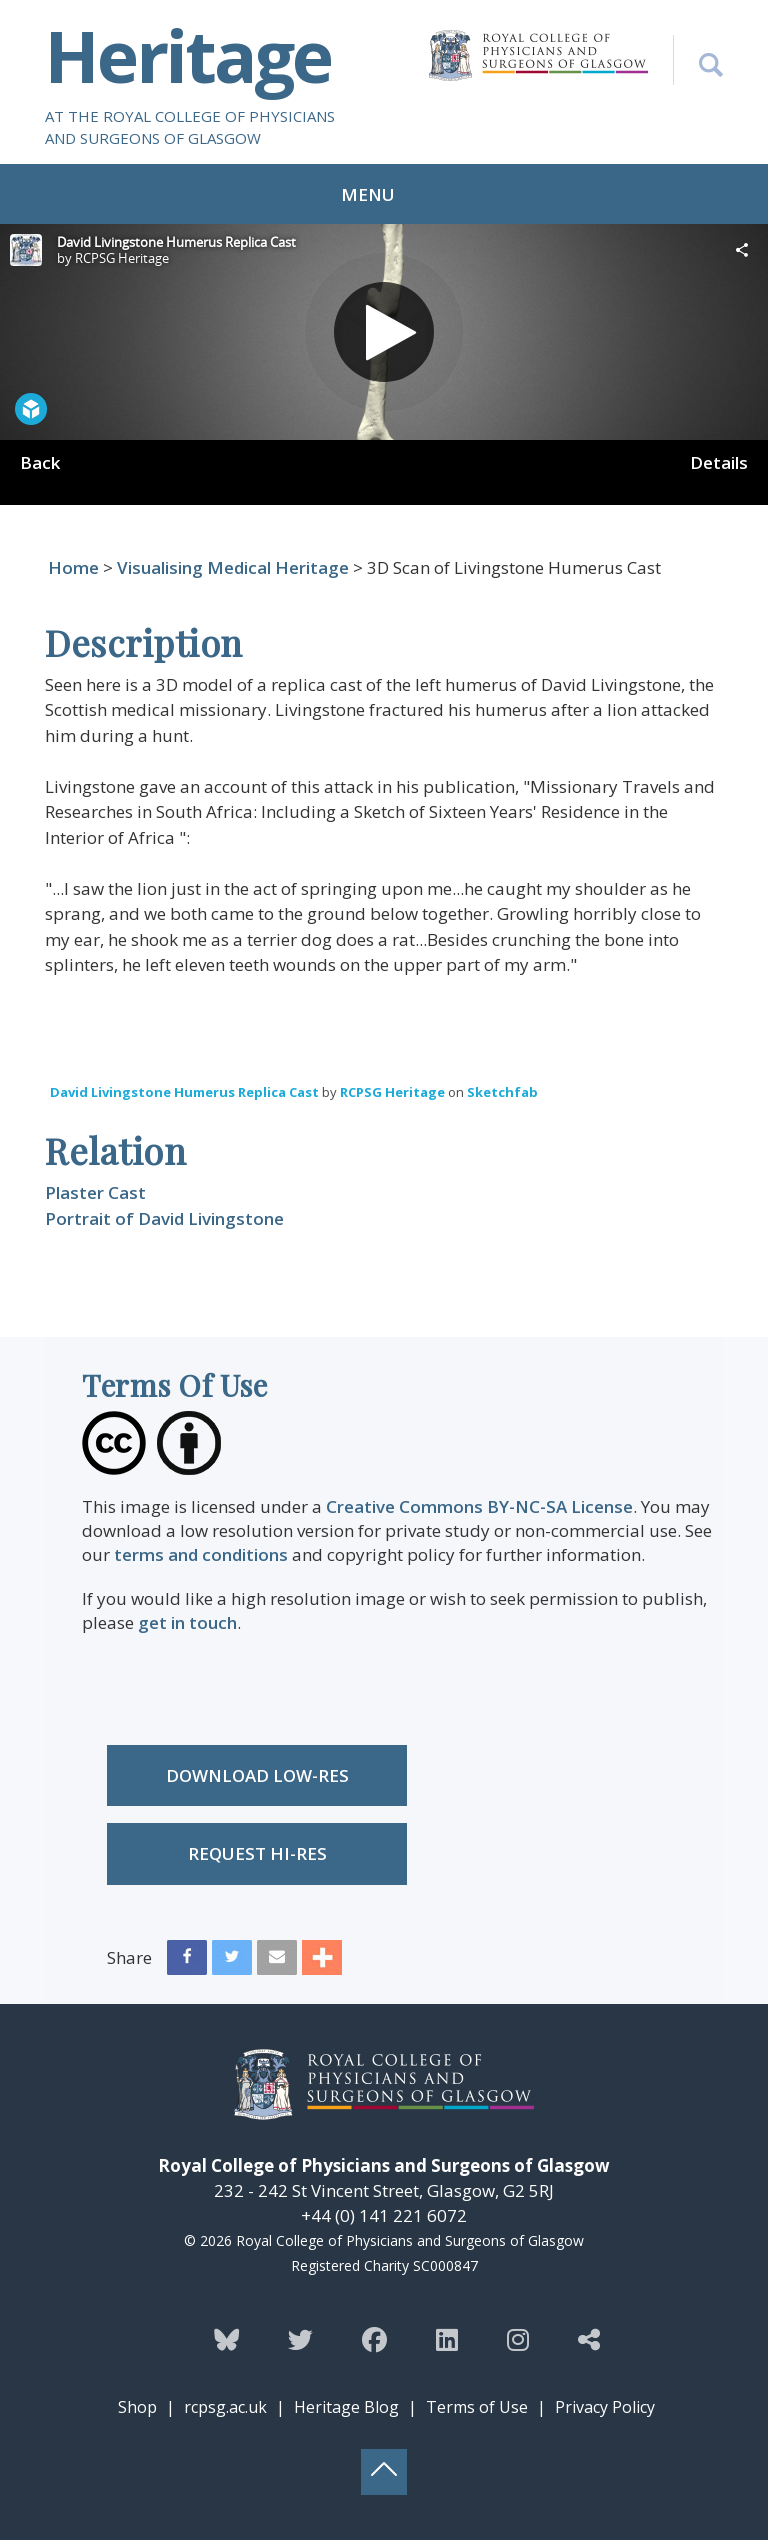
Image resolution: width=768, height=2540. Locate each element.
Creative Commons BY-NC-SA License (479, 1506)
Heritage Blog (346, 2407)
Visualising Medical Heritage (233, 567)
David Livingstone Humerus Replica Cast (184, 1092)
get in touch (187, 1622)
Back (40, 462)
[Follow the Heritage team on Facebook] (374, 2339)
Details (719, 462)
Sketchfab (502, 1092)
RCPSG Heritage (392, 1092)
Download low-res (257, 1775)
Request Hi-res (257, 1853)
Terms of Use (477, 2407)
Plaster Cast (95, 1192)
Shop (137, 2407)
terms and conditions (201, 1554)
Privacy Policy (605, 2407)
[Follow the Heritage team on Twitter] (300, 2339)
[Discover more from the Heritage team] (589, 2339)
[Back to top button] (384, 2472)
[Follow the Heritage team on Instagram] (518, 2339)
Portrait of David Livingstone (164, 1218)
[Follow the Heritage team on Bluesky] (226, 2339)
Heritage (188, 55)
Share (129, 1957)
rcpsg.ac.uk (225, 2407)
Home (73, 567)
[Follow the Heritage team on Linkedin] (447, 2339)
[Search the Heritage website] (698, 60)
